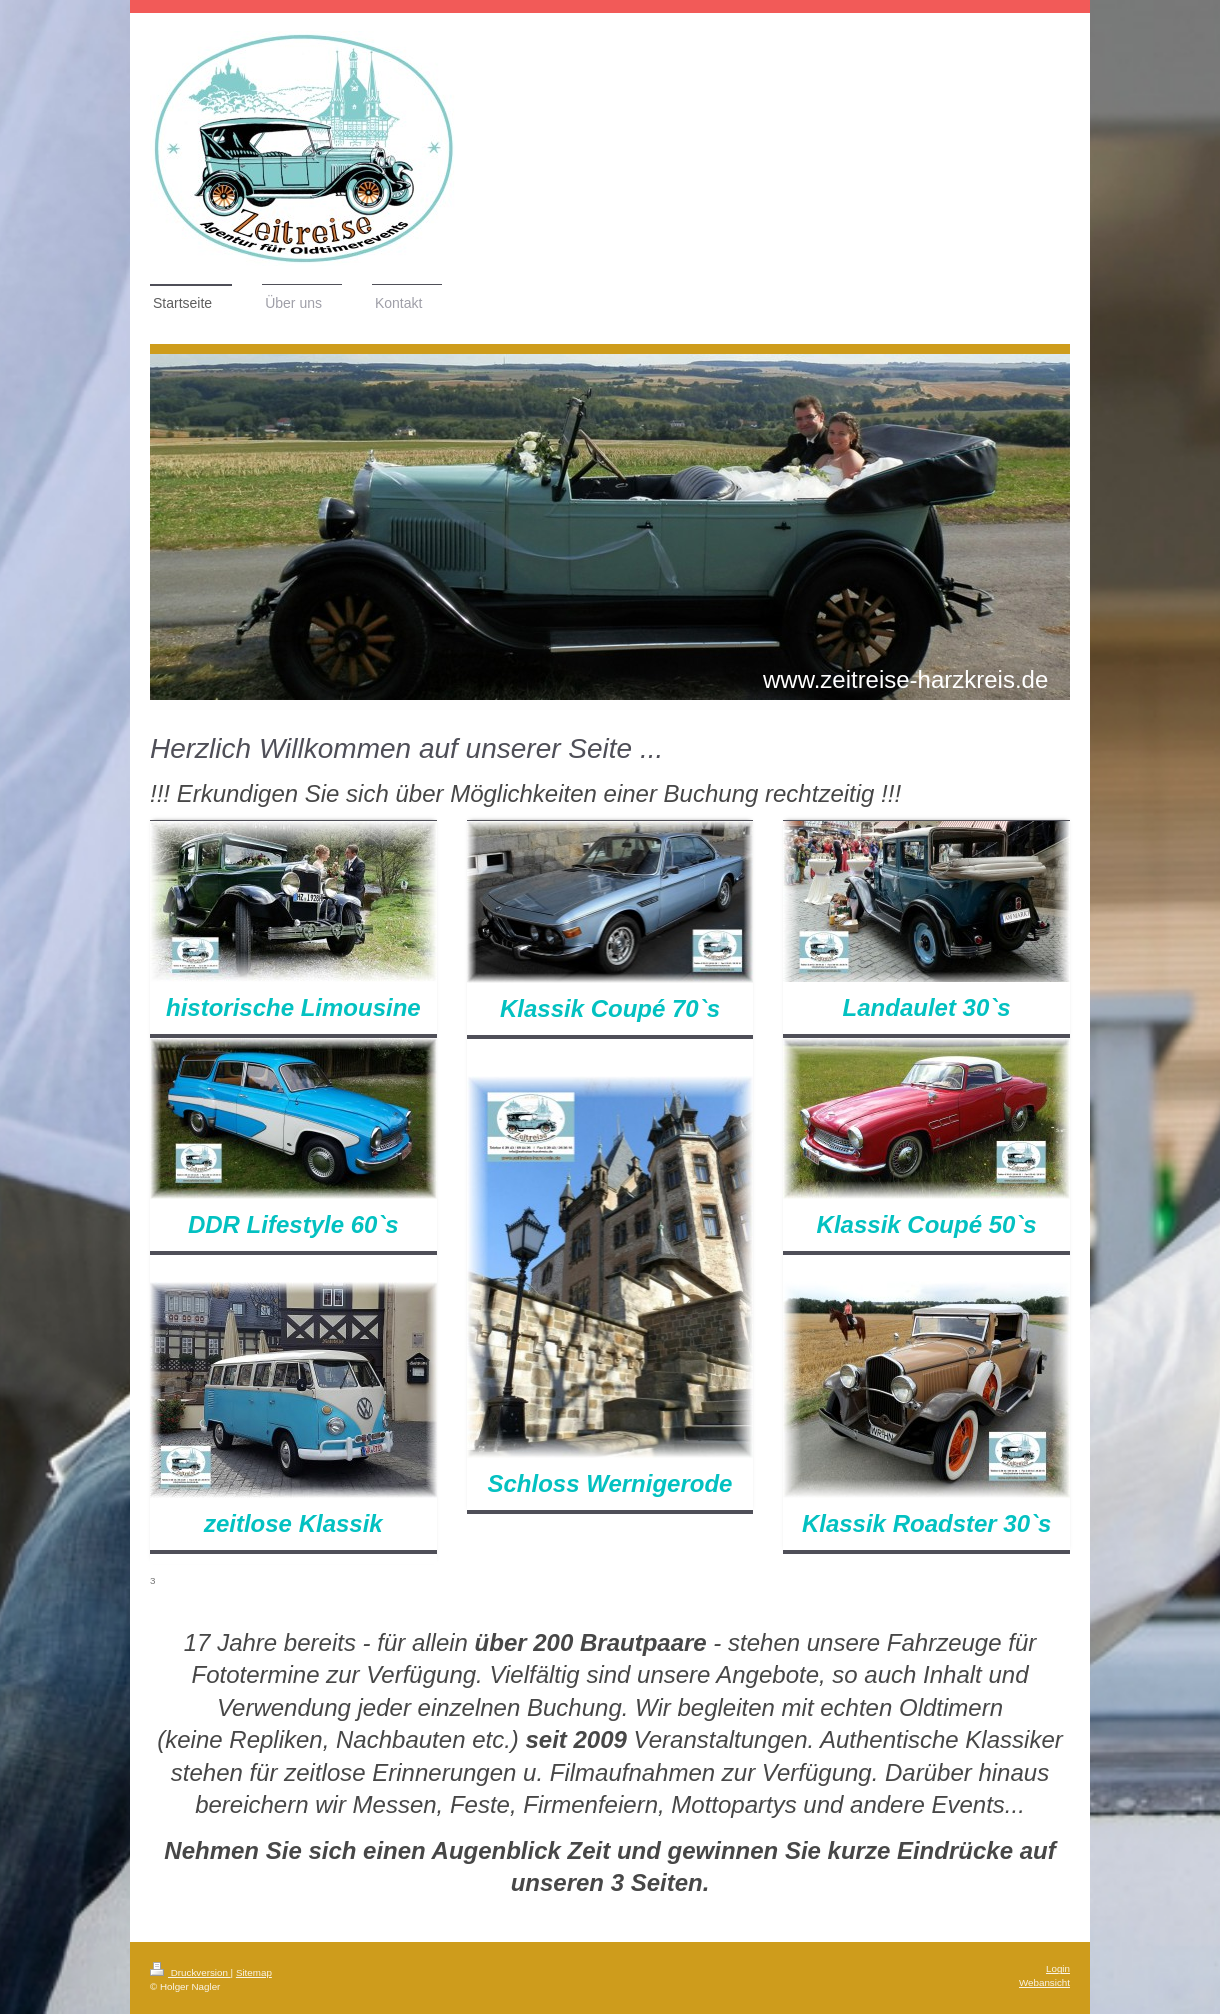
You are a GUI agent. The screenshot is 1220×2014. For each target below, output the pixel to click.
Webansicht (1044, 1982)
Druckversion (190, 1972)
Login (1058, 1968)
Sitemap (254, 1972)
